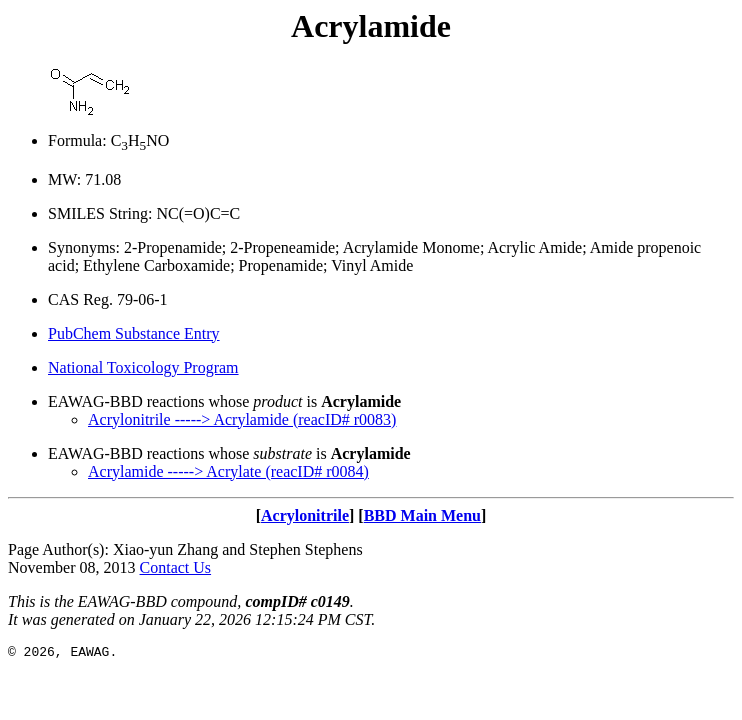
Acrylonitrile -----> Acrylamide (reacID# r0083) (242, 419)
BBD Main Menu (422, 515)
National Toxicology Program (143, 367)
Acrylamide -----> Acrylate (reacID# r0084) (228, 471)
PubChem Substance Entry (134, 333)
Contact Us (176, 567)
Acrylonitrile (305, 515)
